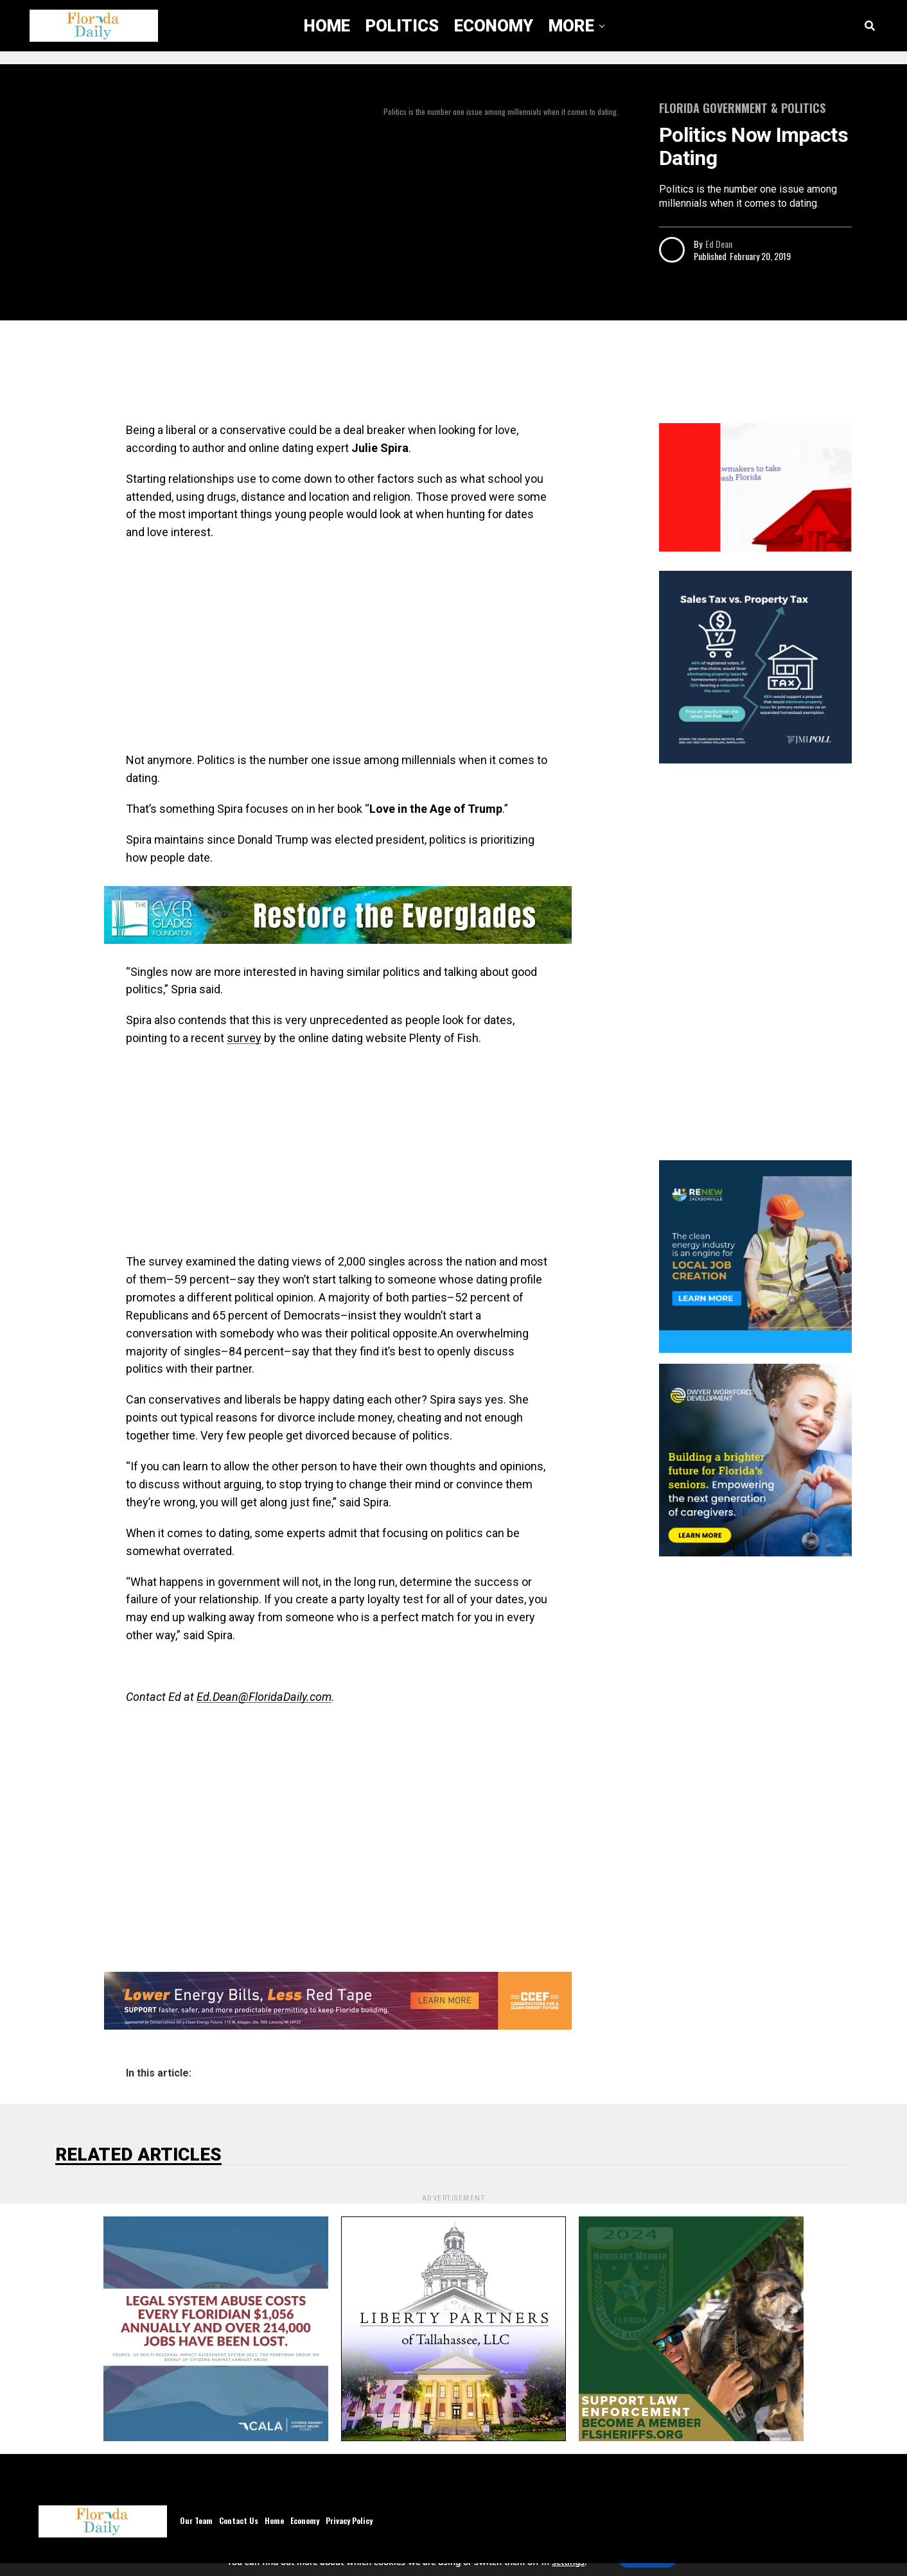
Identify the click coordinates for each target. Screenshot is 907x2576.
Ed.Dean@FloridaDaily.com (264, 1696)
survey (244, 1038)
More (571, 25)
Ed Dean (718, 243)
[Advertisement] (338, 375)
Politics (402, 25)
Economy (493, 25)
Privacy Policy (349, 2520)
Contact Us (238, 2520)
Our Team (196, 2520)
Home (327, 25)
